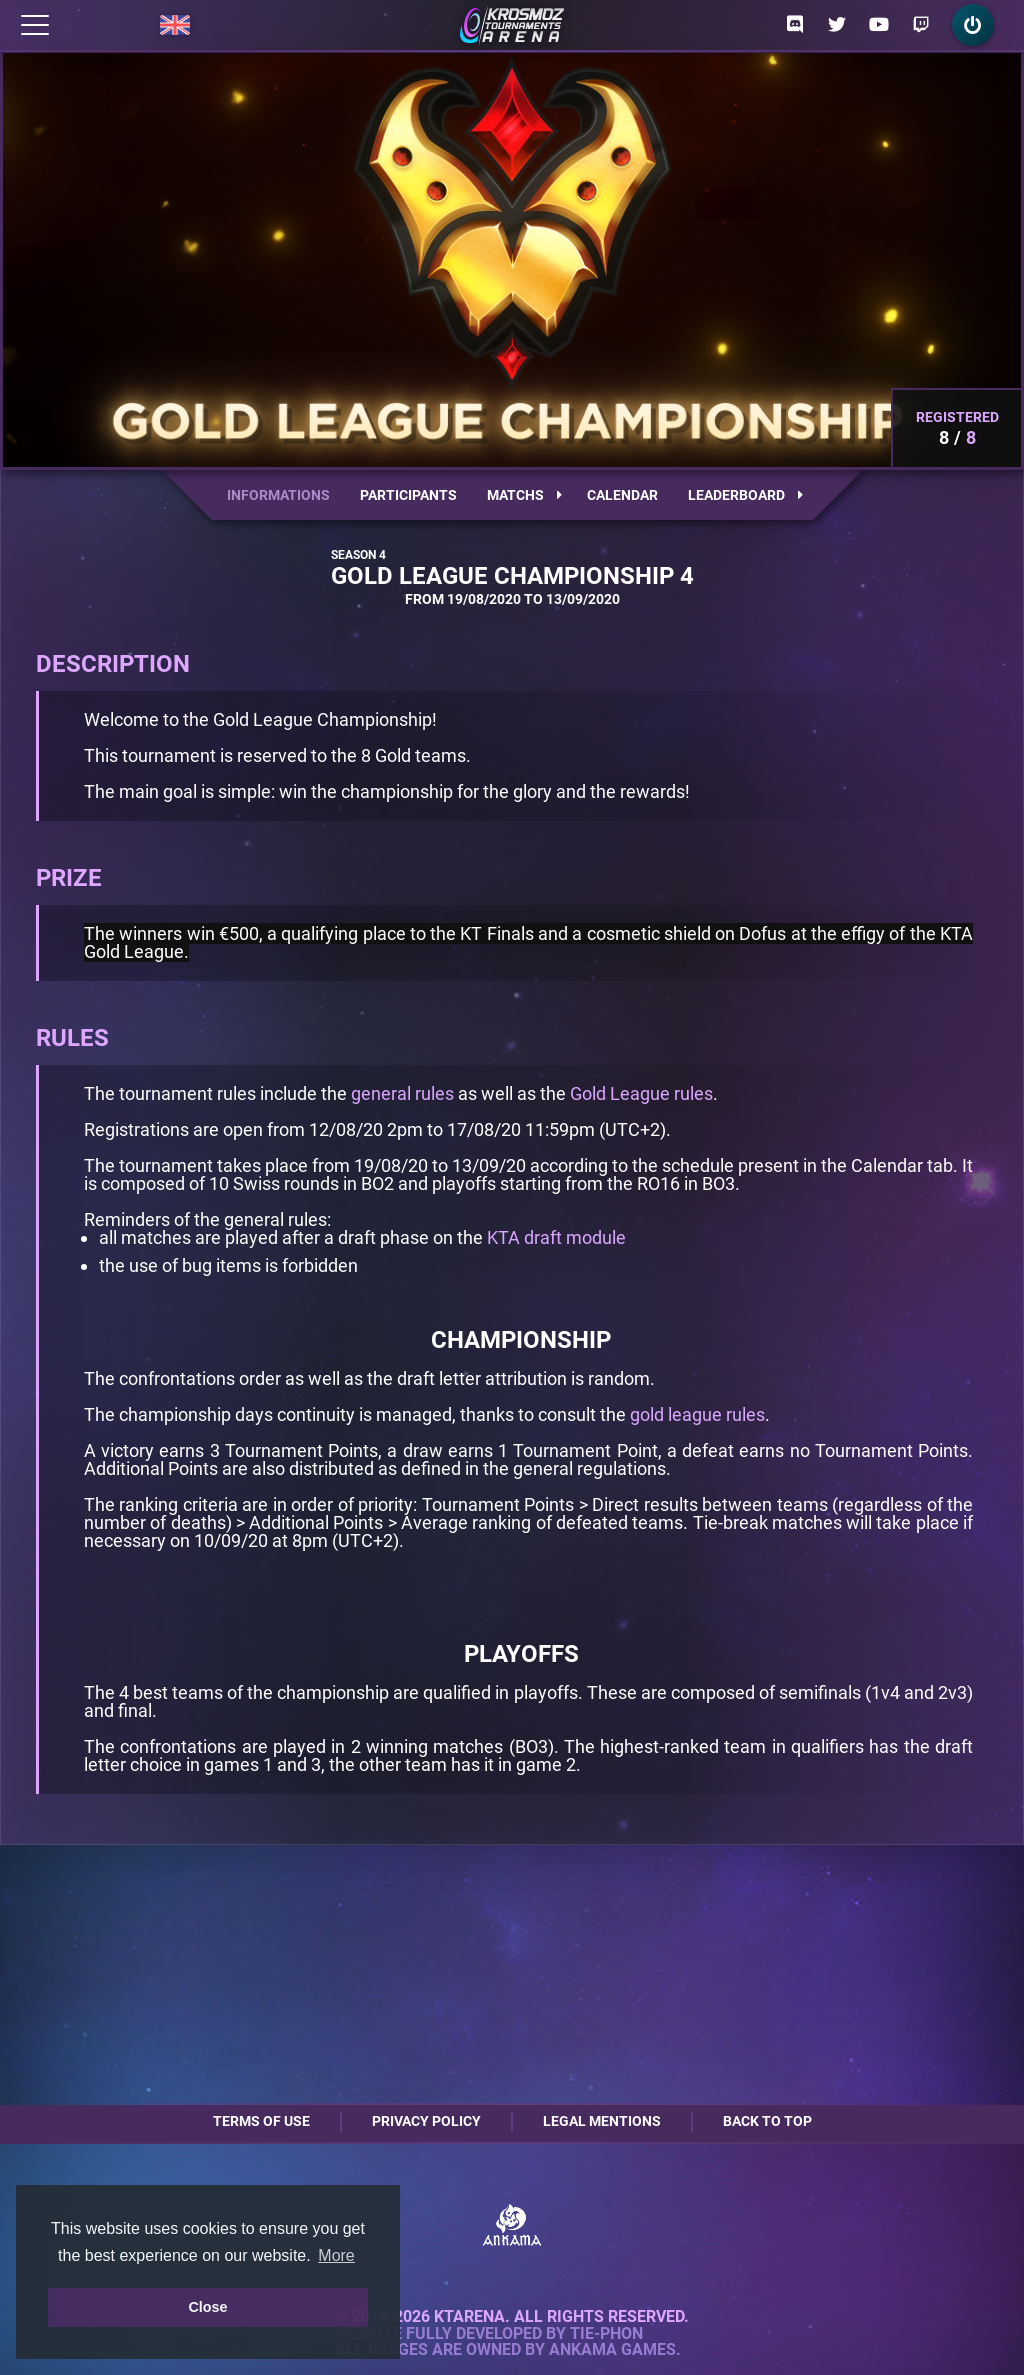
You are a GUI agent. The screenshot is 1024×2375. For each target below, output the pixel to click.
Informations (278, 495)
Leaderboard (745, 495)
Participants (408, 495)
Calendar (622, 495)
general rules (402, 1093)
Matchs (524, 495)
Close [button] (207, 2307)
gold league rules (697, 1414)
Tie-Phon (606, 2334)
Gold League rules (641, 1093)
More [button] (336, 2255)
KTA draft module (556, 1237)
